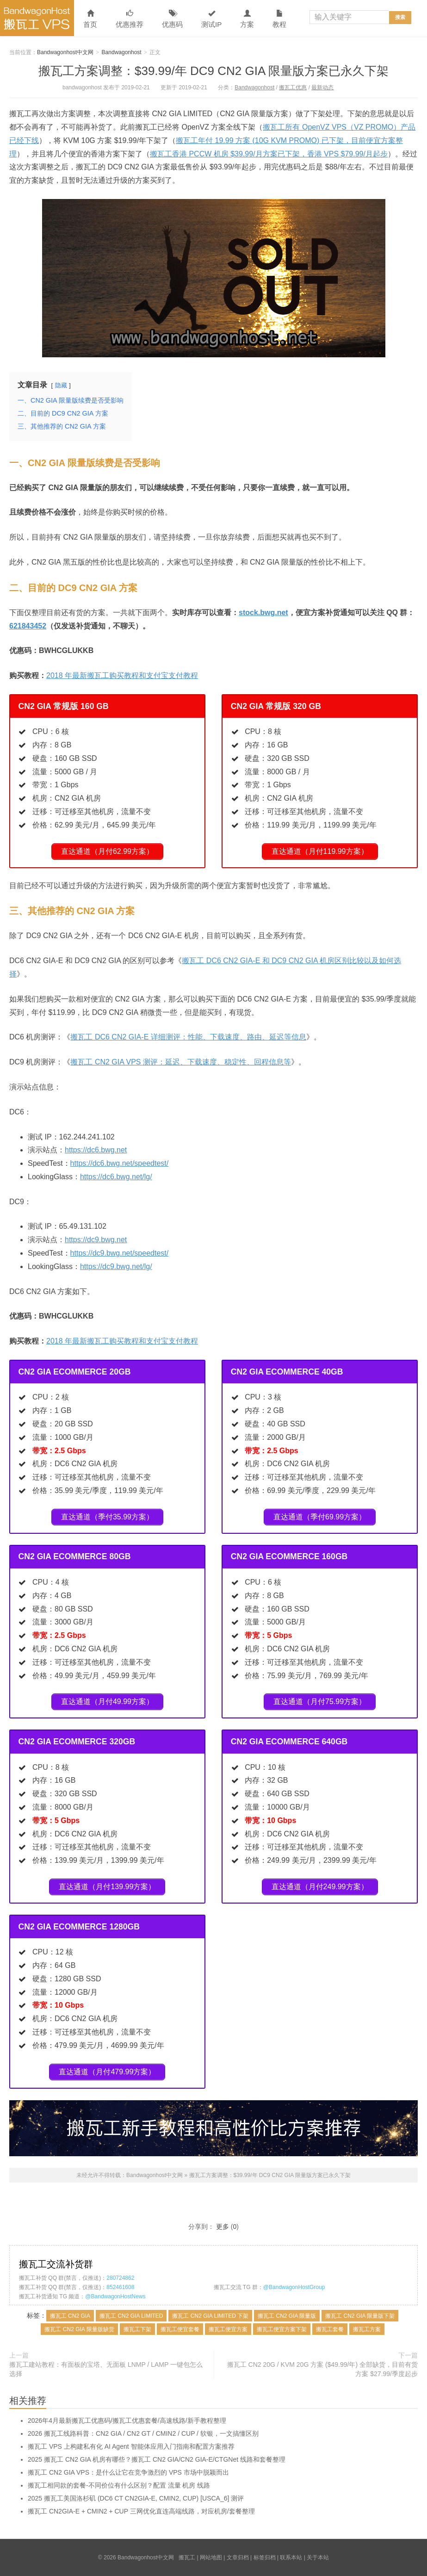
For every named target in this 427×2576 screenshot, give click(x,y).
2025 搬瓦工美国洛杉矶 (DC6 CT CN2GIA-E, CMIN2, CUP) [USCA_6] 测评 (136, 2498)
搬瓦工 (187, 2557)
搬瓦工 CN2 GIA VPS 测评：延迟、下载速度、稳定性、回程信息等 (180, 1062)
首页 (90, 19)
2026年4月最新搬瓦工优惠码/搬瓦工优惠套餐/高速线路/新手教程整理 (127, 2420)
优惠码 (172, 19)
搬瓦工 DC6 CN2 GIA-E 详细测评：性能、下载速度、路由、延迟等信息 (188, 1037)
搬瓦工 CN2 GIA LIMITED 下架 (210, 2316)
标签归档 (265, 2557)
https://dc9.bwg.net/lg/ (116, 1266)
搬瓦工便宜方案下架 (282, 2329)
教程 (279, 19)
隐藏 (61, 385)
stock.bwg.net (263, 612)
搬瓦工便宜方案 (228, 2329)
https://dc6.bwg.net (96, 1150)
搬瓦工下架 (137, 2329)
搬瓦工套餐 (330, 2329)
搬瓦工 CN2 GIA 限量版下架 (360, 2316)
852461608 (120, 2287)
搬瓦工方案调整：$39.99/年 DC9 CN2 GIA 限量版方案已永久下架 (213, 71)
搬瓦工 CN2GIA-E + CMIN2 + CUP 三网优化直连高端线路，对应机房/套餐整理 (141, 2511)
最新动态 (322, 87)
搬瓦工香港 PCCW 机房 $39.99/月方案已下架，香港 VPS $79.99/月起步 (269, 154)
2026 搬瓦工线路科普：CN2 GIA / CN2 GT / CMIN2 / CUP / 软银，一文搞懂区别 (143, 2433)
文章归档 (238, 2557)
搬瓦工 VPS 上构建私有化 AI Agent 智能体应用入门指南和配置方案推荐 (131, 2446)
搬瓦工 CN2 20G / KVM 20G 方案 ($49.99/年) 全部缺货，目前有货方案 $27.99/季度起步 (322, 2369)
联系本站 (291, 2557)
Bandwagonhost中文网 (37, 18)
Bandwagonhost (122, 52)
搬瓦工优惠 (293, 87)
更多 (222, 2226)
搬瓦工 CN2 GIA (70, 2316)
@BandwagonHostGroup (294, 2287)
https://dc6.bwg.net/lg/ (116, 1177)
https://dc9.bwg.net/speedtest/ (119, 1253)
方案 (247, 19)
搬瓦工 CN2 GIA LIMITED (131, 2316)
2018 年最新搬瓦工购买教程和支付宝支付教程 (122, 675)
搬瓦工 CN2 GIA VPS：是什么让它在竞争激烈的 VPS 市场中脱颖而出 (128, 2472)
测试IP (211, 19)
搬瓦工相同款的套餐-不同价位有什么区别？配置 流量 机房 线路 (119, 2485)
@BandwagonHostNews (115, 2296)
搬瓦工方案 (367, 2329)
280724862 (120, 2278)
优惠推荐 (129, 19)
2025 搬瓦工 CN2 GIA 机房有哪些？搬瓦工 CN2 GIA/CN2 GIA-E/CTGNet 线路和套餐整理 (156, 2459)
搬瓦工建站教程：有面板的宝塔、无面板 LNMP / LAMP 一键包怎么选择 (106, 2369)
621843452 (27, 626)
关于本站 (318, 2557)
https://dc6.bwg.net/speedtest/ (119, 1163)
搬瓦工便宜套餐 (180, 2329)
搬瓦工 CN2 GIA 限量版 (287, 2316)
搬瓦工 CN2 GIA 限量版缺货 (79, 2329)
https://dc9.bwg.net (96, 1240)
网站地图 (211, 2557)
